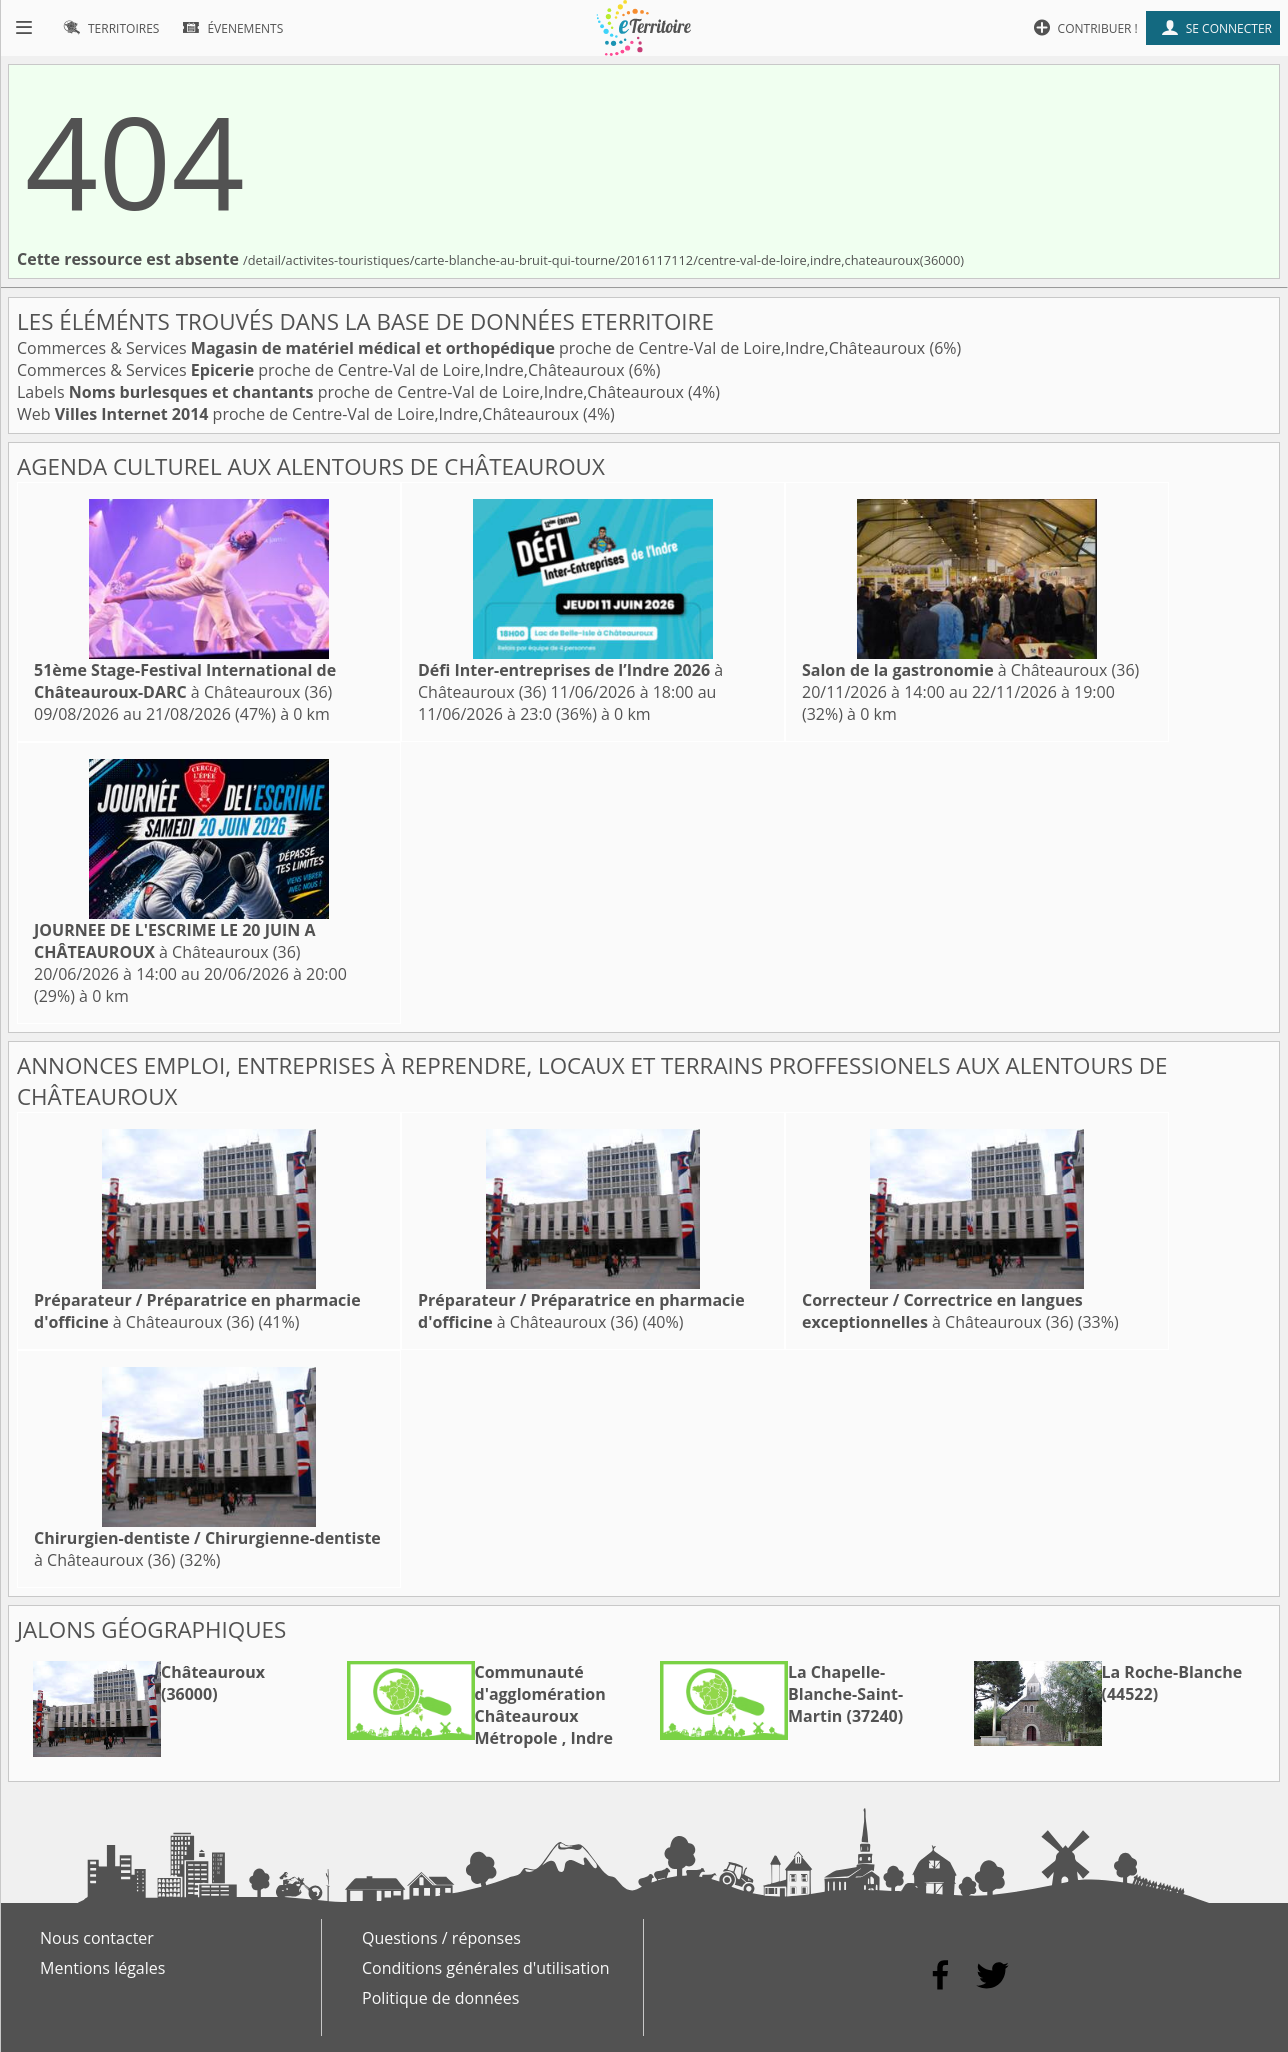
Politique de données (440, 1998)
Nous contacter (97, 1938)
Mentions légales (102, 1968)
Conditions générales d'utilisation (486, 1968)
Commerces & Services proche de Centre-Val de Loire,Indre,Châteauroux (473, 348)
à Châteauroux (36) (185, 681)
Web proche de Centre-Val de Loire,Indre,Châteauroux (300, 414)
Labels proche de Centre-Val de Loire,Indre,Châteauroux (352, 392)
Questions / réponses (441, 1938)
